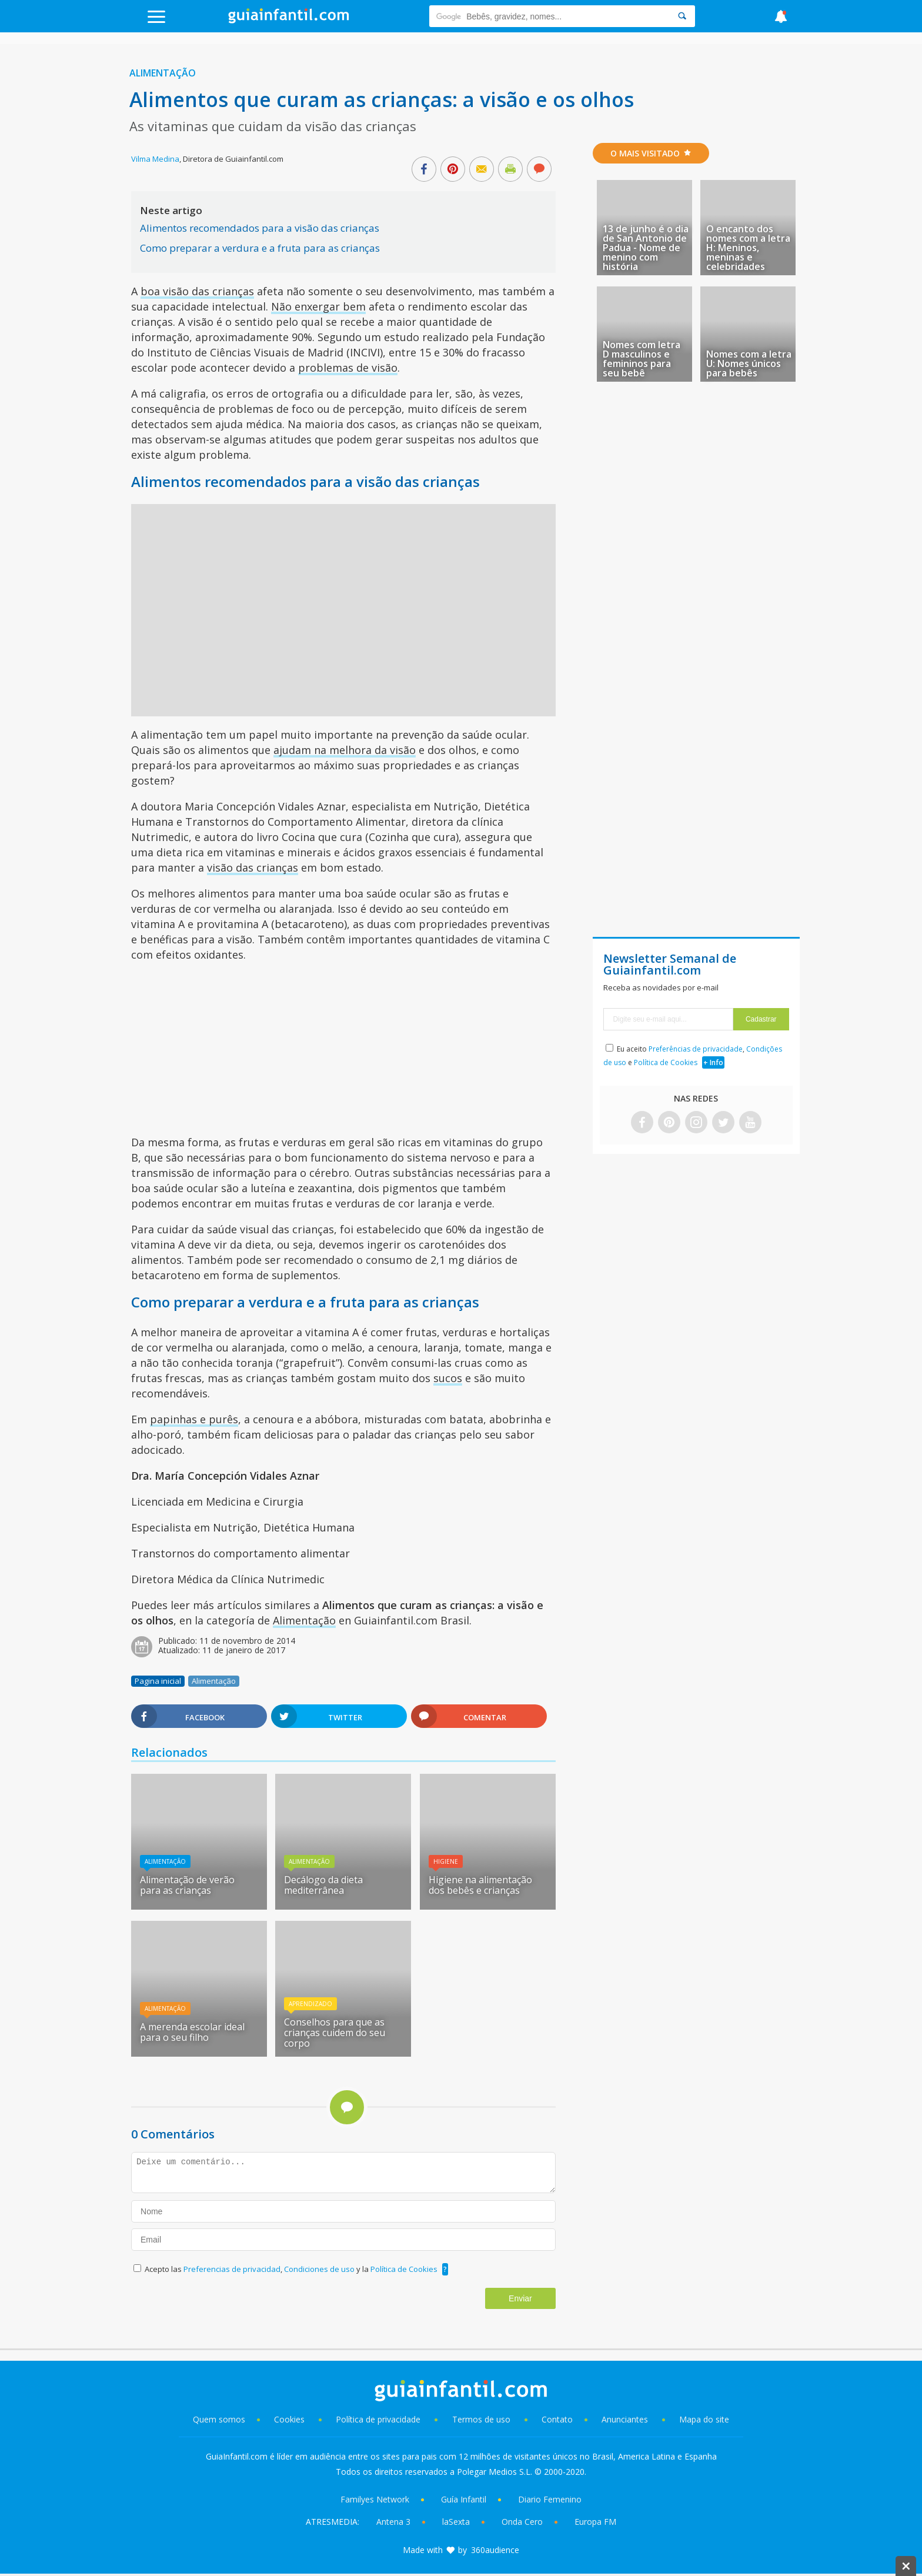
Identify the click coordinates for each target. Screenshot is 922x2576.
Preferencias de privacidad (231, 2269)
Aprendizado (310, 2004)
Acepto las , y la (292, 2269)
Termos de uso (481, 2419)
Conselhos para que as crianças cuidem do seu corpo (334, 2033)
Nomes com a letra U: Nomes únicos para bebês (748, 363)
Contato (557, 2419)
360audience (495, 2549)
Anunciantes (625, 2419)
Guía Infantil (463, 2499)
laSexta (456, 2521)
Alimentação (162, 72)
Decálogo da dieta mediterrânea (323, 1885)
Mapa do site (704, 2419)
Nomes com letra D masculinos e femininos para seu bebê (641, 358)
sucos (447, 1378)
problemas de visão (347, 368)
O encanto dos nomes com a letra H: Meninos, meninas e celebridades (748, 247)
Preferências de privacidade (696, 1049)
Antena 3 (393, 2521)
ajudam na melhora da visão (344, 750)
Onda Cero (522, 2521)
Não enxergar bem (318, 306)
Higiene (445, 1861)
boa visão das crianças (197, 291)
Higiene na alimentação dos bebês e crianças (480, 1885)
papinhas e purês (194, 1419)
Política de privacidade (379, 2419)
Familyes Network (374, 2499)
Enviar (520, 2298)
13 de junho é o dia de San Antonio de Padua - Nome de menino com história (646, 247)
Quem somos (219, 2419)
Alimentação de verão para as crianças (187, 1885)
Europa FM (595, 2521)
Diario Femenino (550, 2499)
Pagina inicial (158, 1681)
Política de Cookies (403, 2269)
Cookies (290, 2419)
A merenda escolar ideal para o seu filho (192, 2032)
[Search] (682, 16)
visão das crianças (252, 867)
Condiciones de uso (320, 2269)
